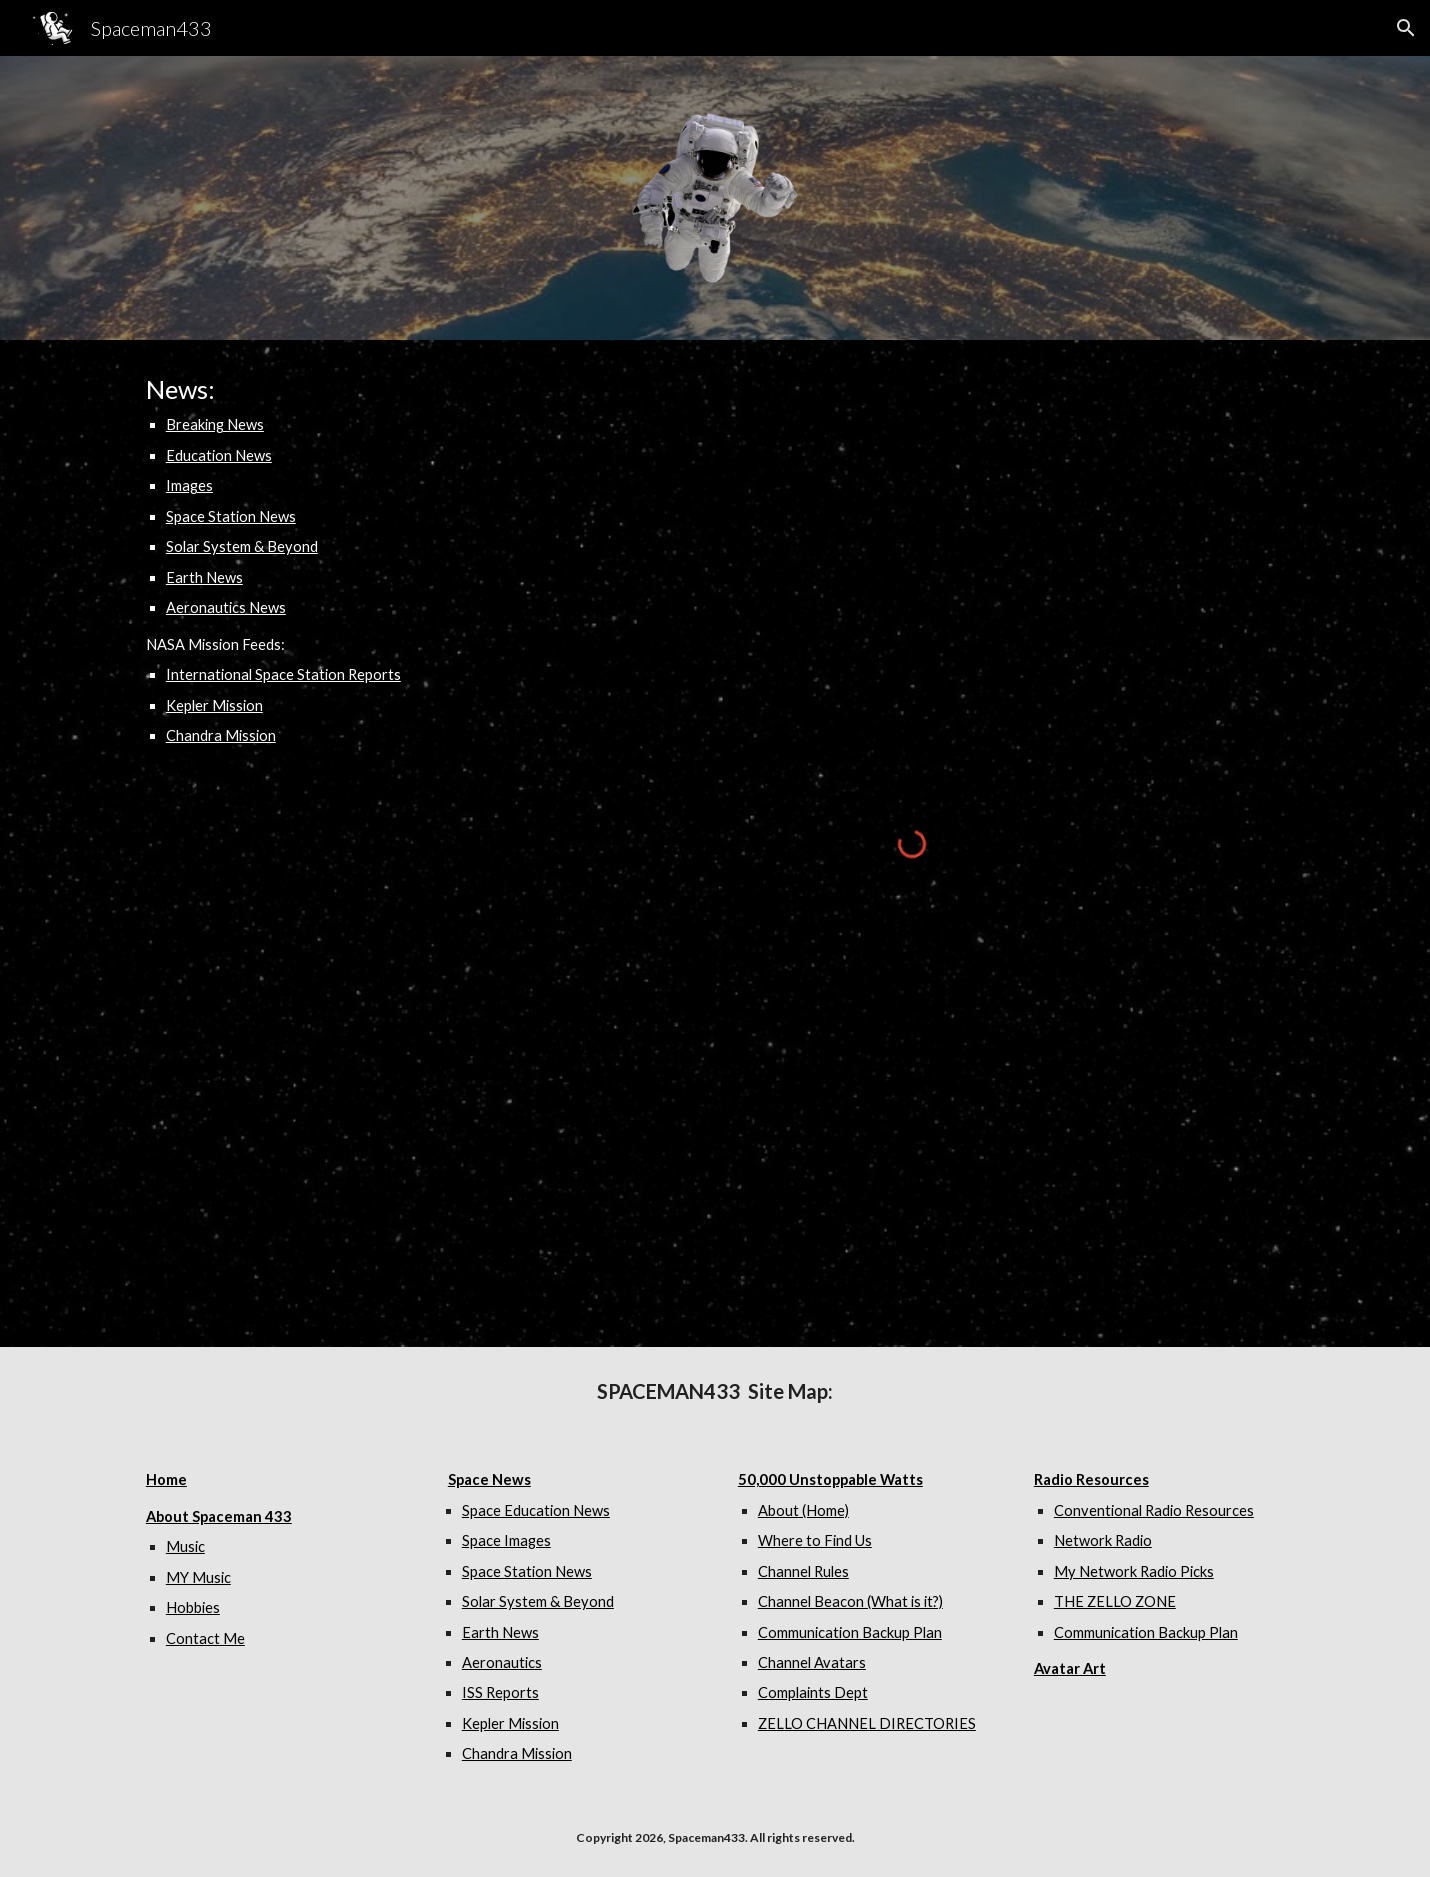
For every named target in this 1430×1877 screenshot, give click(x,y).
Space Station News (231, 516)
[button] (1406, 28)
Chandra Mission (221, 735)
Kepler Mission (214, 705)
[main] (320, 560)
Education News (219, 455)
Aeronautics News (226, 607)
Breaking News (215, 424)
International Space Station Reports (283, 674)
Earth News (204, 577)
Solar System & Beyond (242, 546)
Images (189, 485)
